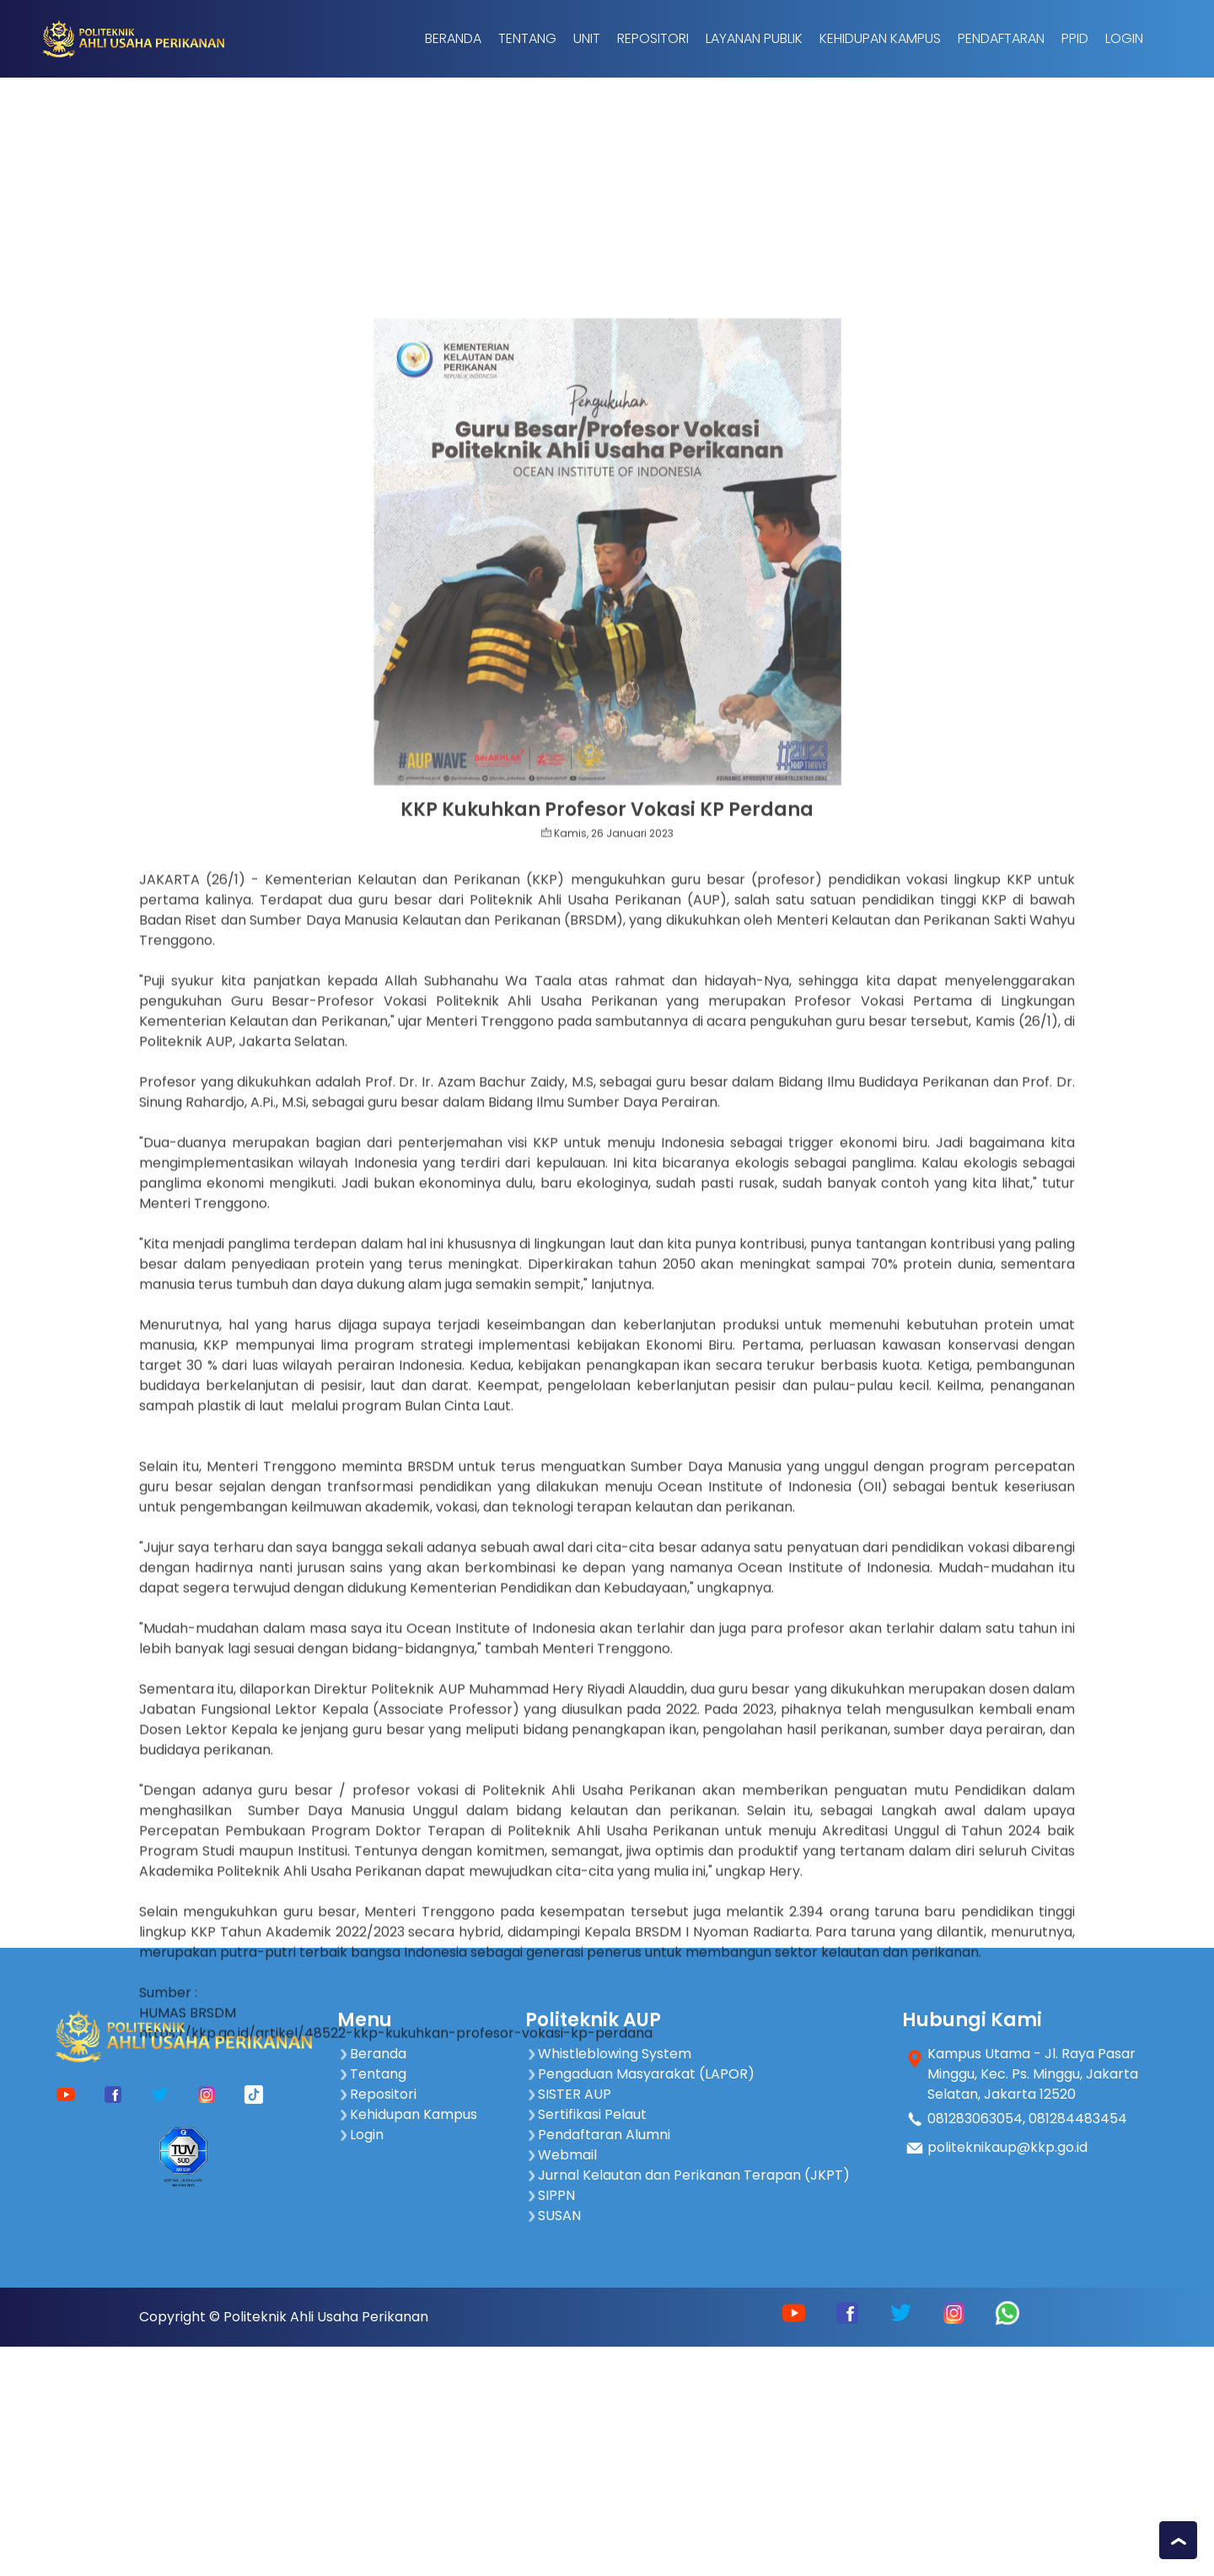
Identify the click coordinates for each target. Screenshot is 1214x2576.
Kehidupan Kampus (880, 38)
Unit (586, 38)
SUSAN (553, 2215)
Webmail (561, 2155)
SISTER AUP (568, 2094)
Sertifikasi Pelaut (586, 2114)
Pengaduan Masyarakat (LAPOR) (640, 2074)
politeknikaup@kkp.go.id (1007, 2147)
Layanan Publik (754, 38)
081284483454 (1078, 2118)
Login (1124, 38)
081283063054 (975, 2118)
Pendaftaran (1001, 38)
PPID (1074, 38)
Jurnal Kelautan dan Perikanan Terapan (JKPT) (687, 2175)
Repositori (653, 38)
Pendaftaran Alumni (597, 2134)
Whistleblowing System (608, 2053)
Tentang (527, 38)
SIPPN (550, 2195)
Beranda (453, 38)
